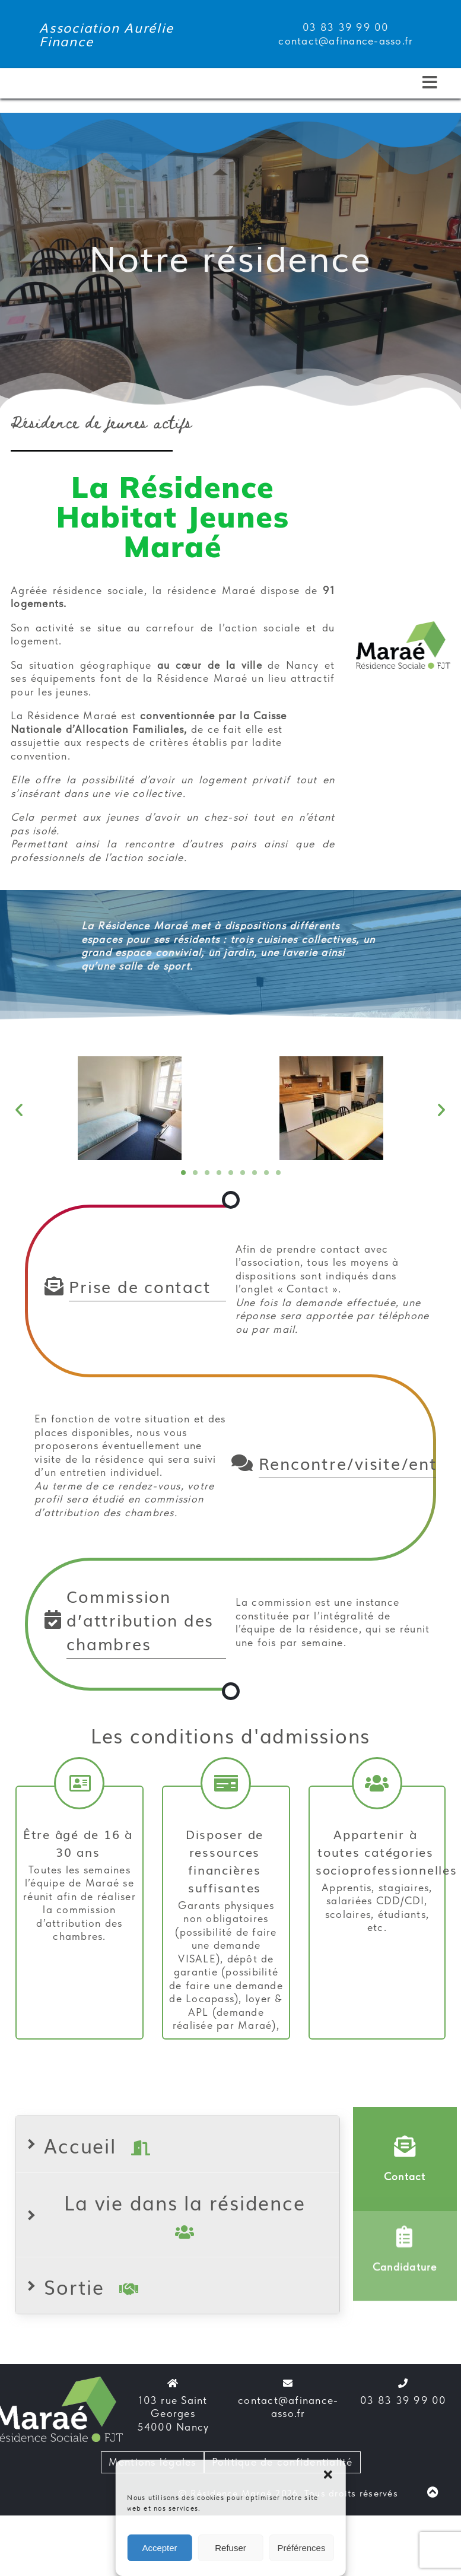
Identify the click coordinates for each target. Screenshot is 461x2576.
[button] (328, 2474)
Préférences (302, 2548)
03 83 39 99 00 (403, 2400)
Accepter (159, 2548)
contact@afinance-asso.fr (288, 2407)
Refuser (230, 2548)
